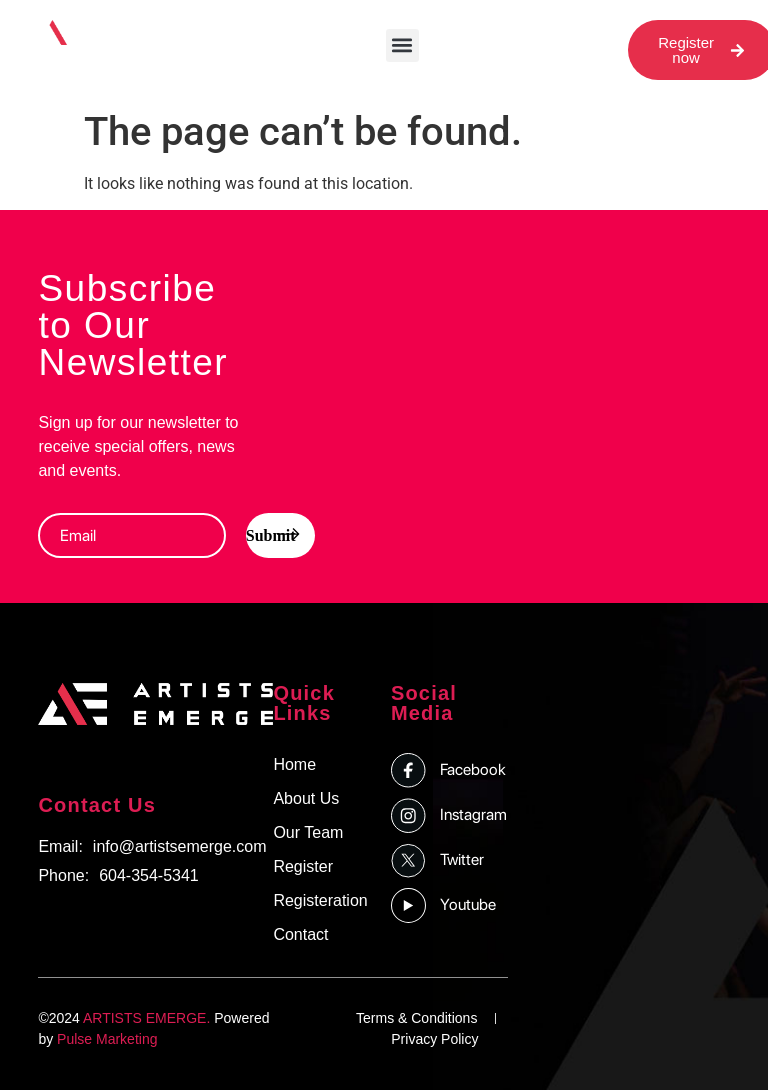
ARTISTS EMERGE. (146, 1018)
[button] (402, 45)
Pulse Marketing (107, 1039)
